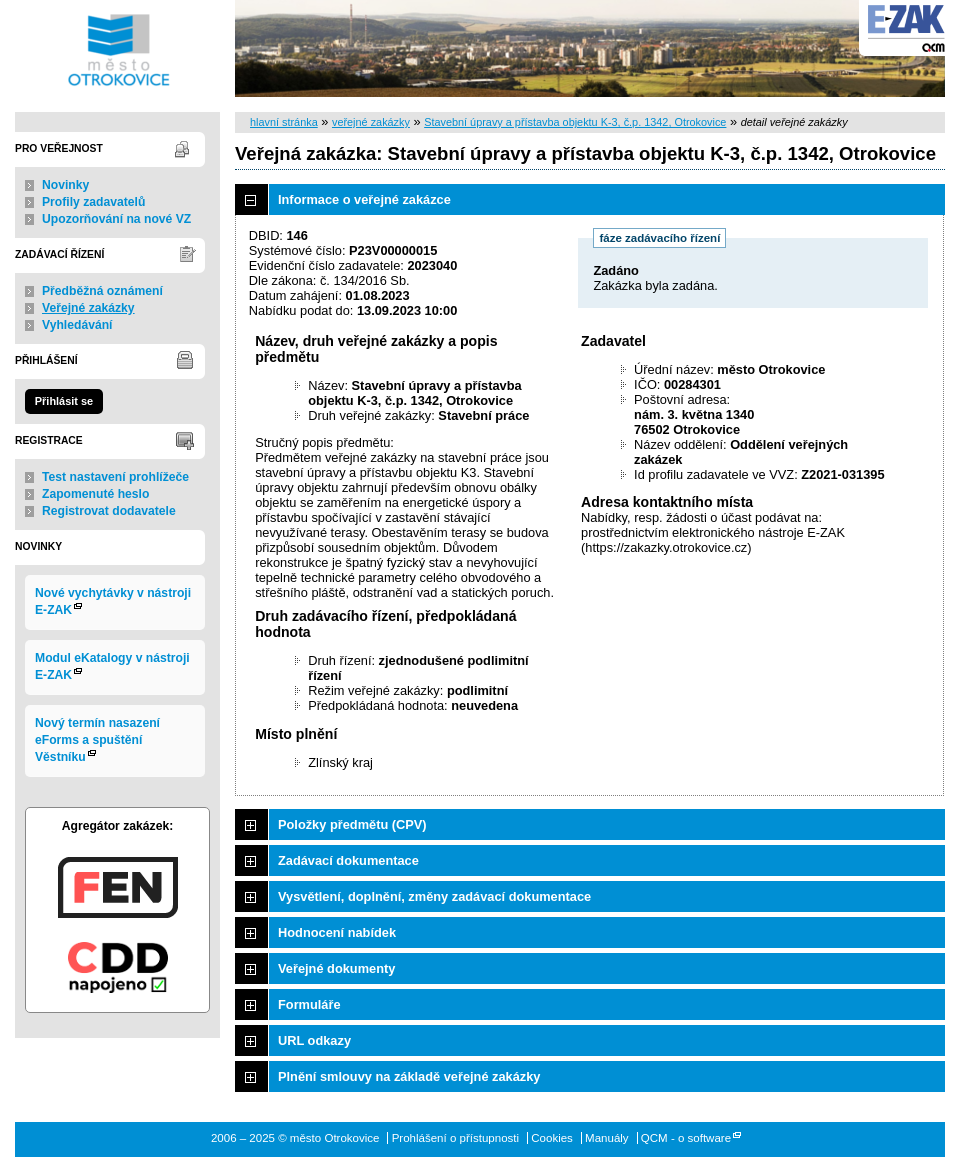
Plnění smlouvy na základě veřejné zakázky (409, 1076)
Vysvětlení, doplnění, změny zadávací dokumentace (434, 896)
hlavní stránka (284, 122)
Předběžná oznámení (102, 291)
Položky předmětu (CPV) (352, 824)
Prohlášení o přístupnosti (455, 1138)
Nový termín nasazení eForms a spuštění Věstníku (97, 740)
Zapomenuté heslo (95, 494)
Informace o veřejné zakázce (364, 199)
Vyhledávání (77, 325)
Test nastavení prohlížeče (115, 477)
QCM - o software (686, 1138)
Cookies (552, 1138)
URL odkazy (314, 1040)
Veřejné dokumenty (336, 968)
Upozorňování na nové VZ (116, 219)
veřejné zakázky (371, 122)
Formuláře (309, 1004)
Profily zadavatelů (93, 202)
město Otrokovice (117, 48)
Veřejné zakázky (88, 308)
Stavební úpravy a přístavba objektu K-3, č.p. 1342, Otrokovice (575, 122)
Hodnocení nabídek (337, 932)
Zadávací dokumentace (348, 860)
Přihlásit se (64, 401)
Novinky (65, 185)
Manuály (607, 1138)
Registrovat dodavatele (109, 511)
